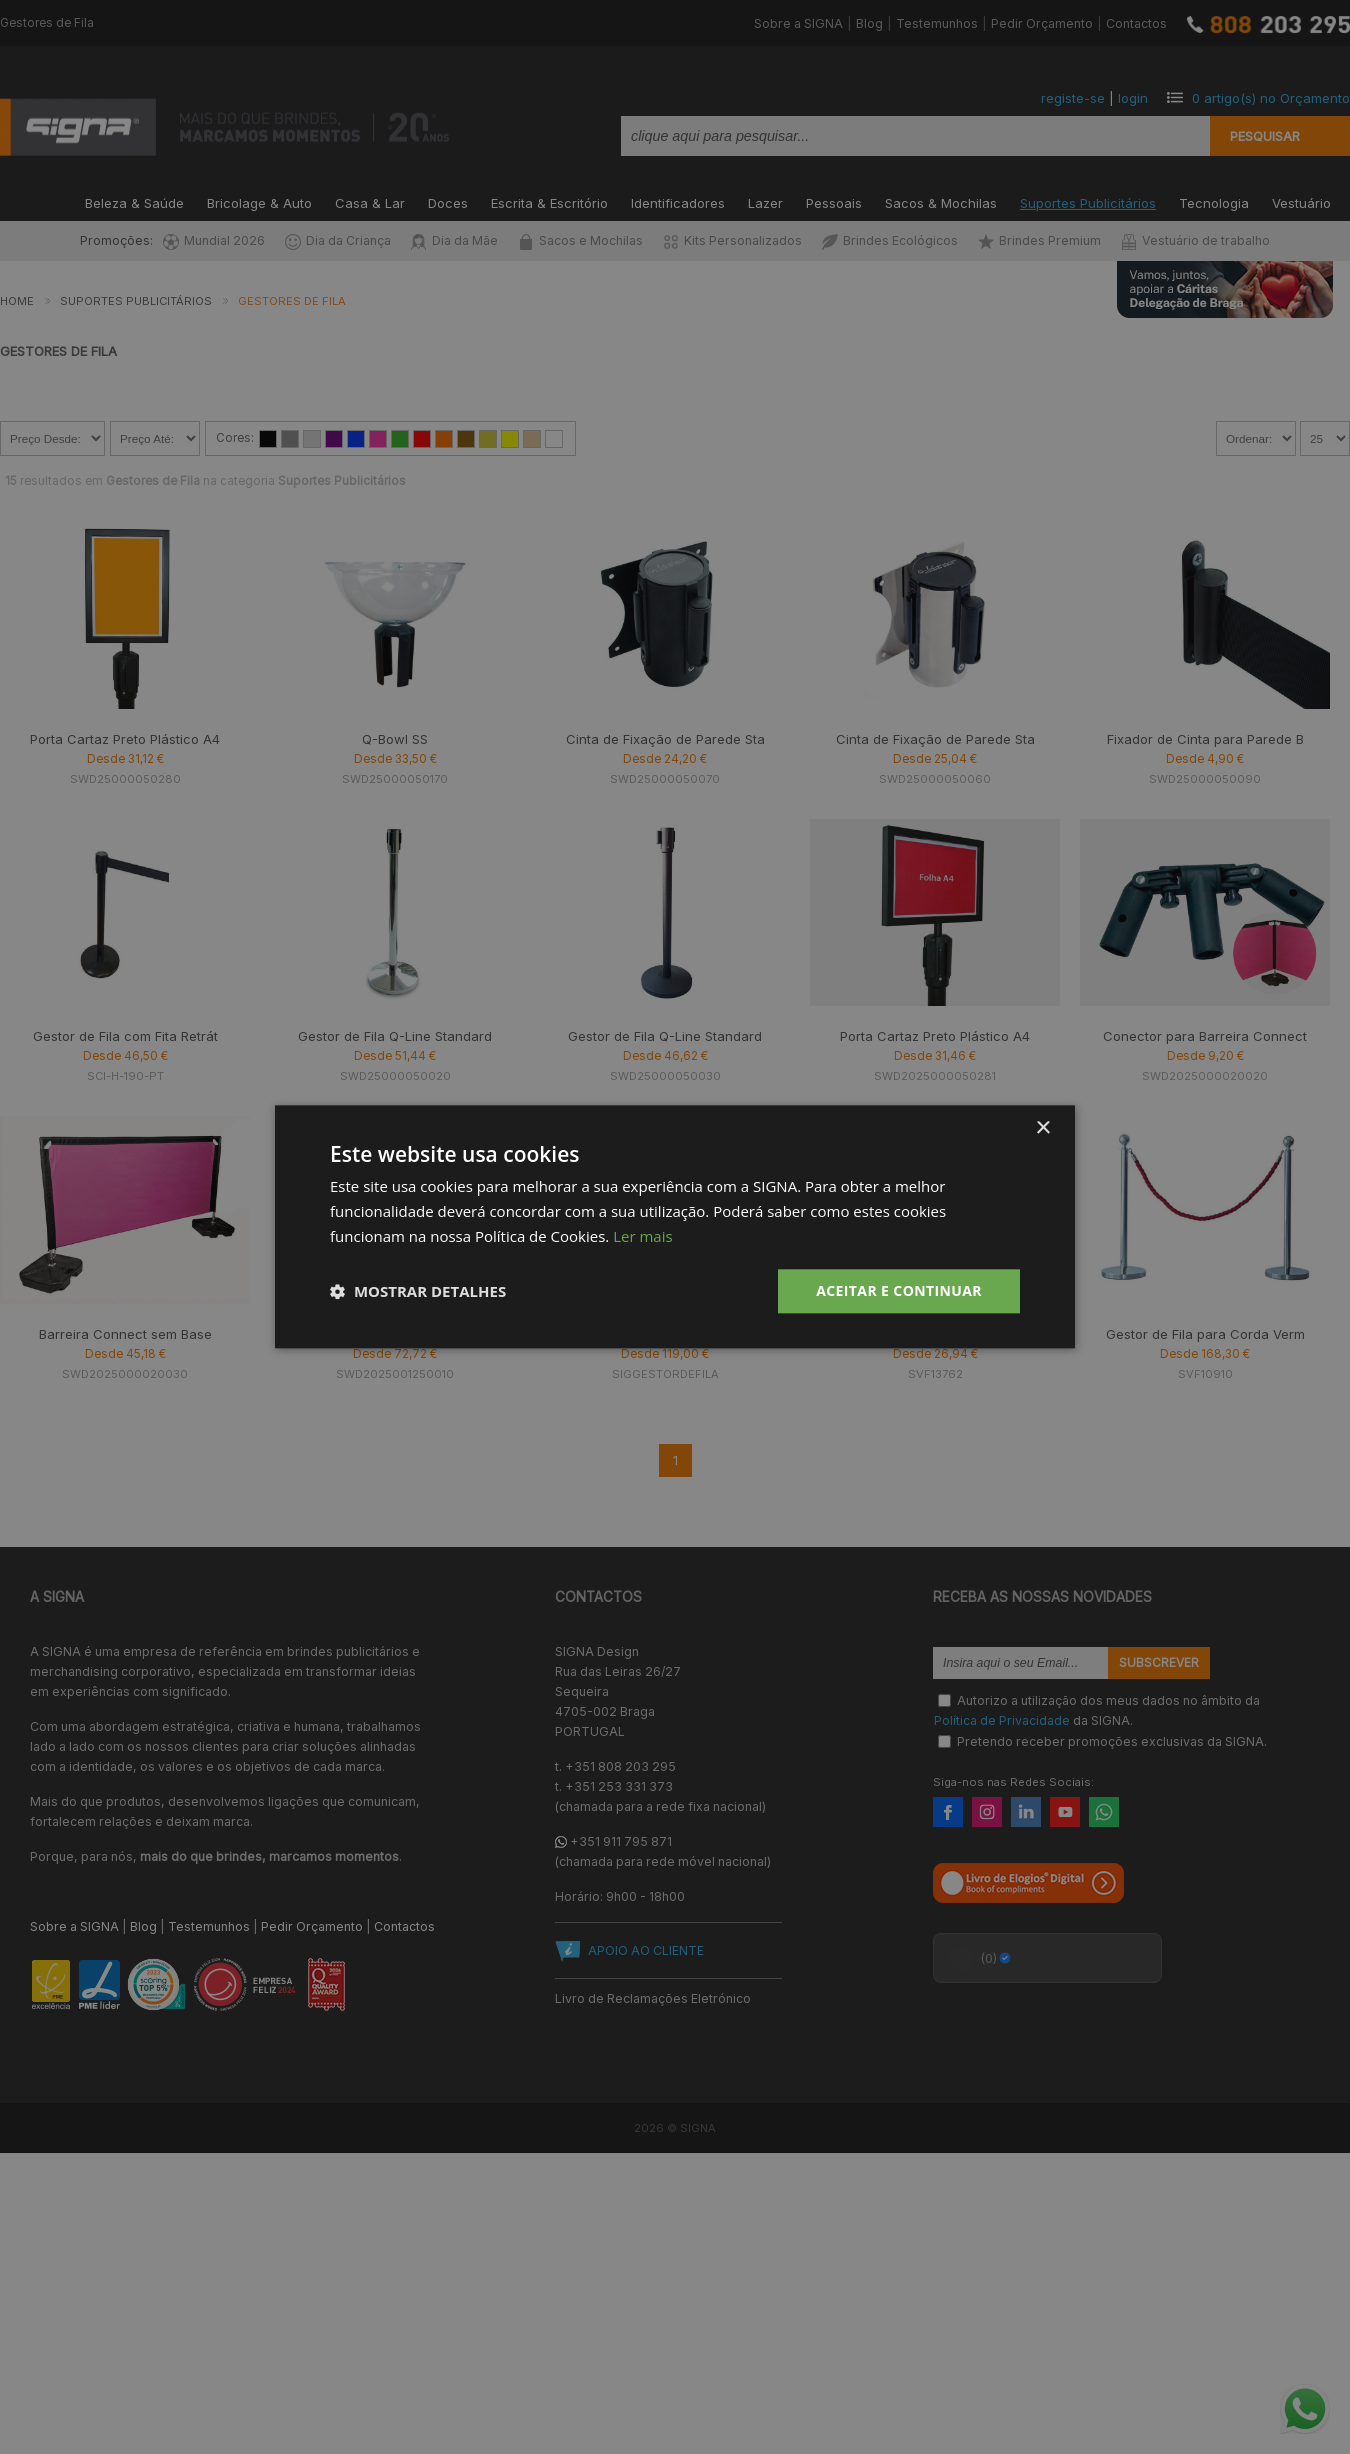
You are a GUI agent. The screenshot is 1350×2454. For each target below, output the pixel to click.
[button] (418, 1291)
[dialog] (675, 1226)
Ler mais (642, 1236)
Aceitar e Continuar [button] (899, 1290)
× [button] (1042, 1128)
